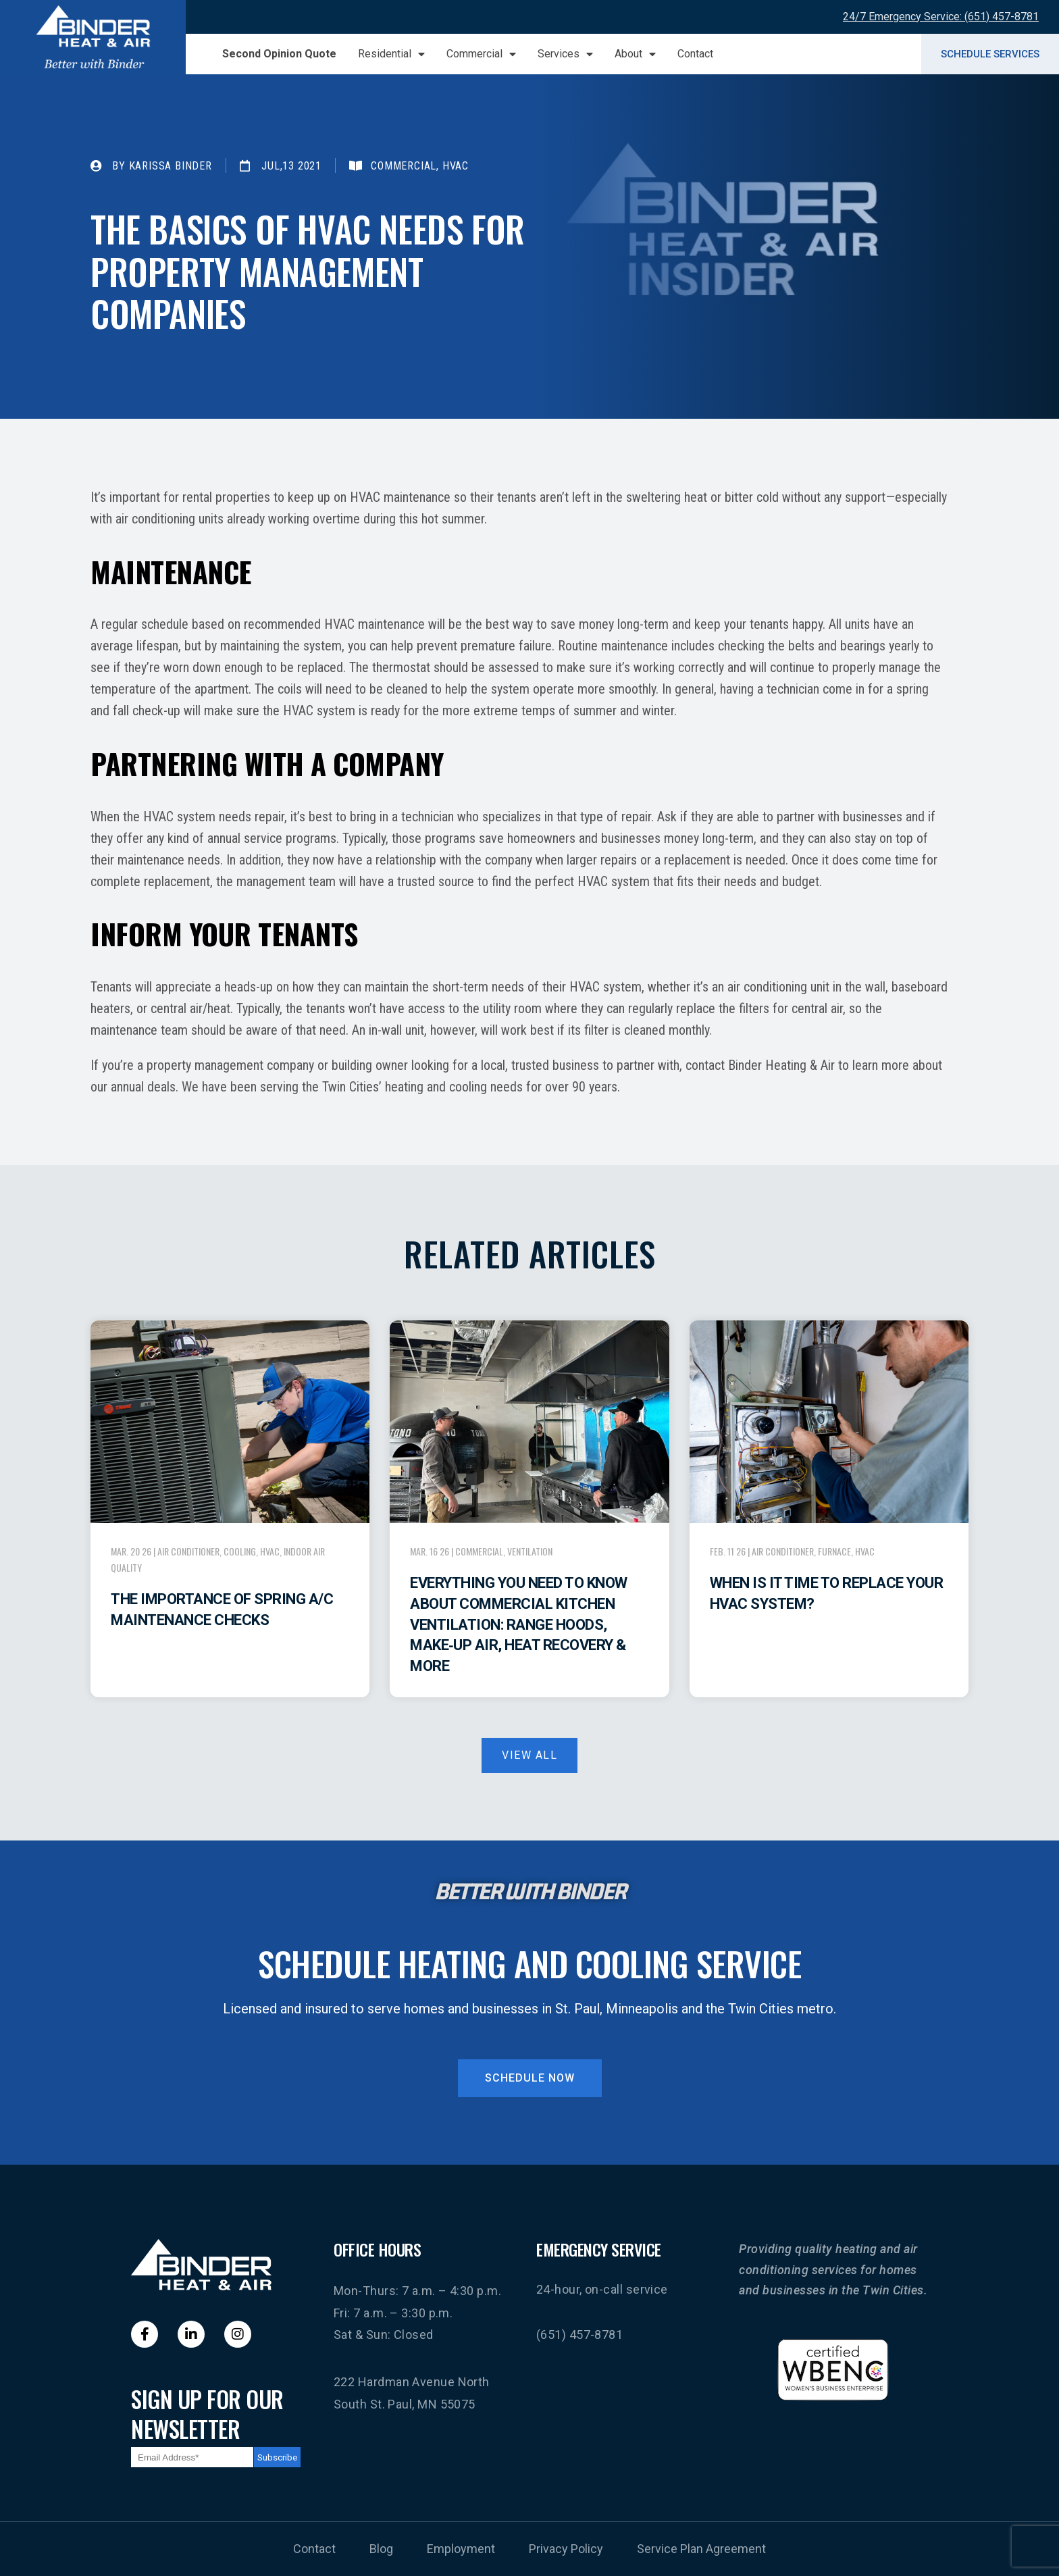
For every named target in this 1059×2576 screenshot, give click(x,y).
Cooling (240, 1551)
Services (565, 54)
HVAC (270, 1551)
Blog (381, 2549)
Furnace (834, 1551)
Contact (695, 53)
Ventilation (529, 1551)
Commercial (481, 54)
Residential (391, 54)
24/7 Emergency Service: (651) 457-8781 (941, 16)
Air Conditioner (188, 1551)
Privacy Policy (566, 2549)
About (635, 54)
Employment (461, 2549)
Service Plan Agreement (701, 2549)
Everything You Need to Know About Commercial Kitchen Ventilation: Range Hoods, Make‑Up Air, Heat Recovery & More (518, 1624)
